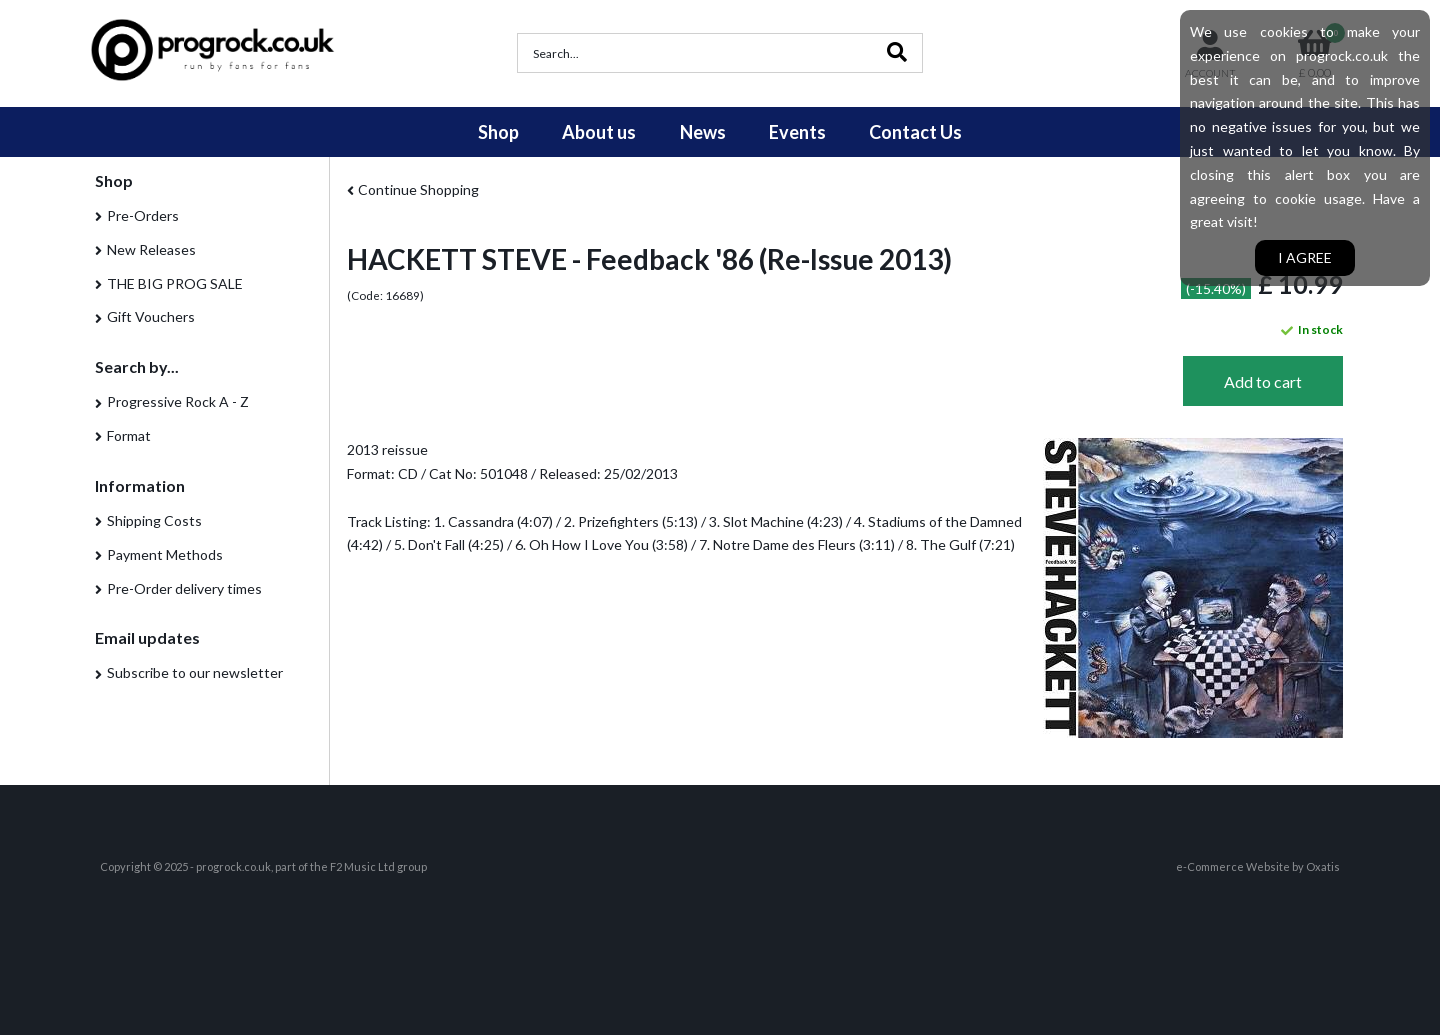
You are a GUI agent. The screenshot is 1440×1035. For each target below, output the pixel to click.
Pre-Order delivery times (184, 588)
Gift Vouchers (151, 316)
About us (599, 132)
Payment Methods (165, 554)
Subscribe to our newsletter (195, 672)
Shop (498, 132)
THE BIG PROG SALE (175, 283)
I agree (1305, 257)
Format (129, 435)
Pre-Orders (143, 215)
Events (797, 132)
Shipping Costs (154, 520)
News (703, 132)
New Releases (151, 249)
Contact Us (915, 132)
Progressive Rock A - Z (178, 401)
